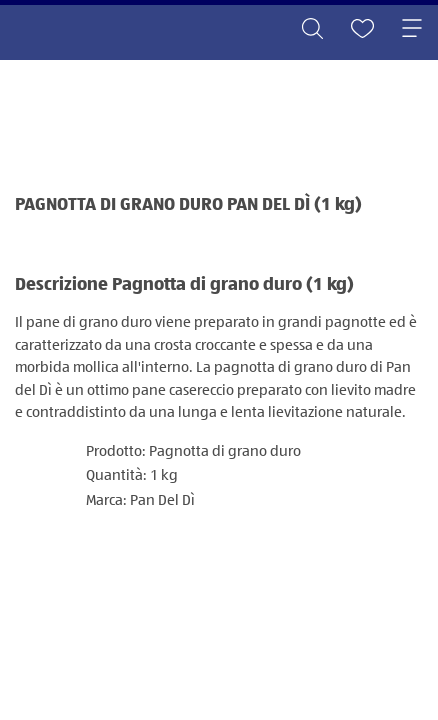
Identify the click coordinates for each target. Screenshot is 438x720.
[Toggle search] (312, 30)
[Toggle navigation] (412, 30)
